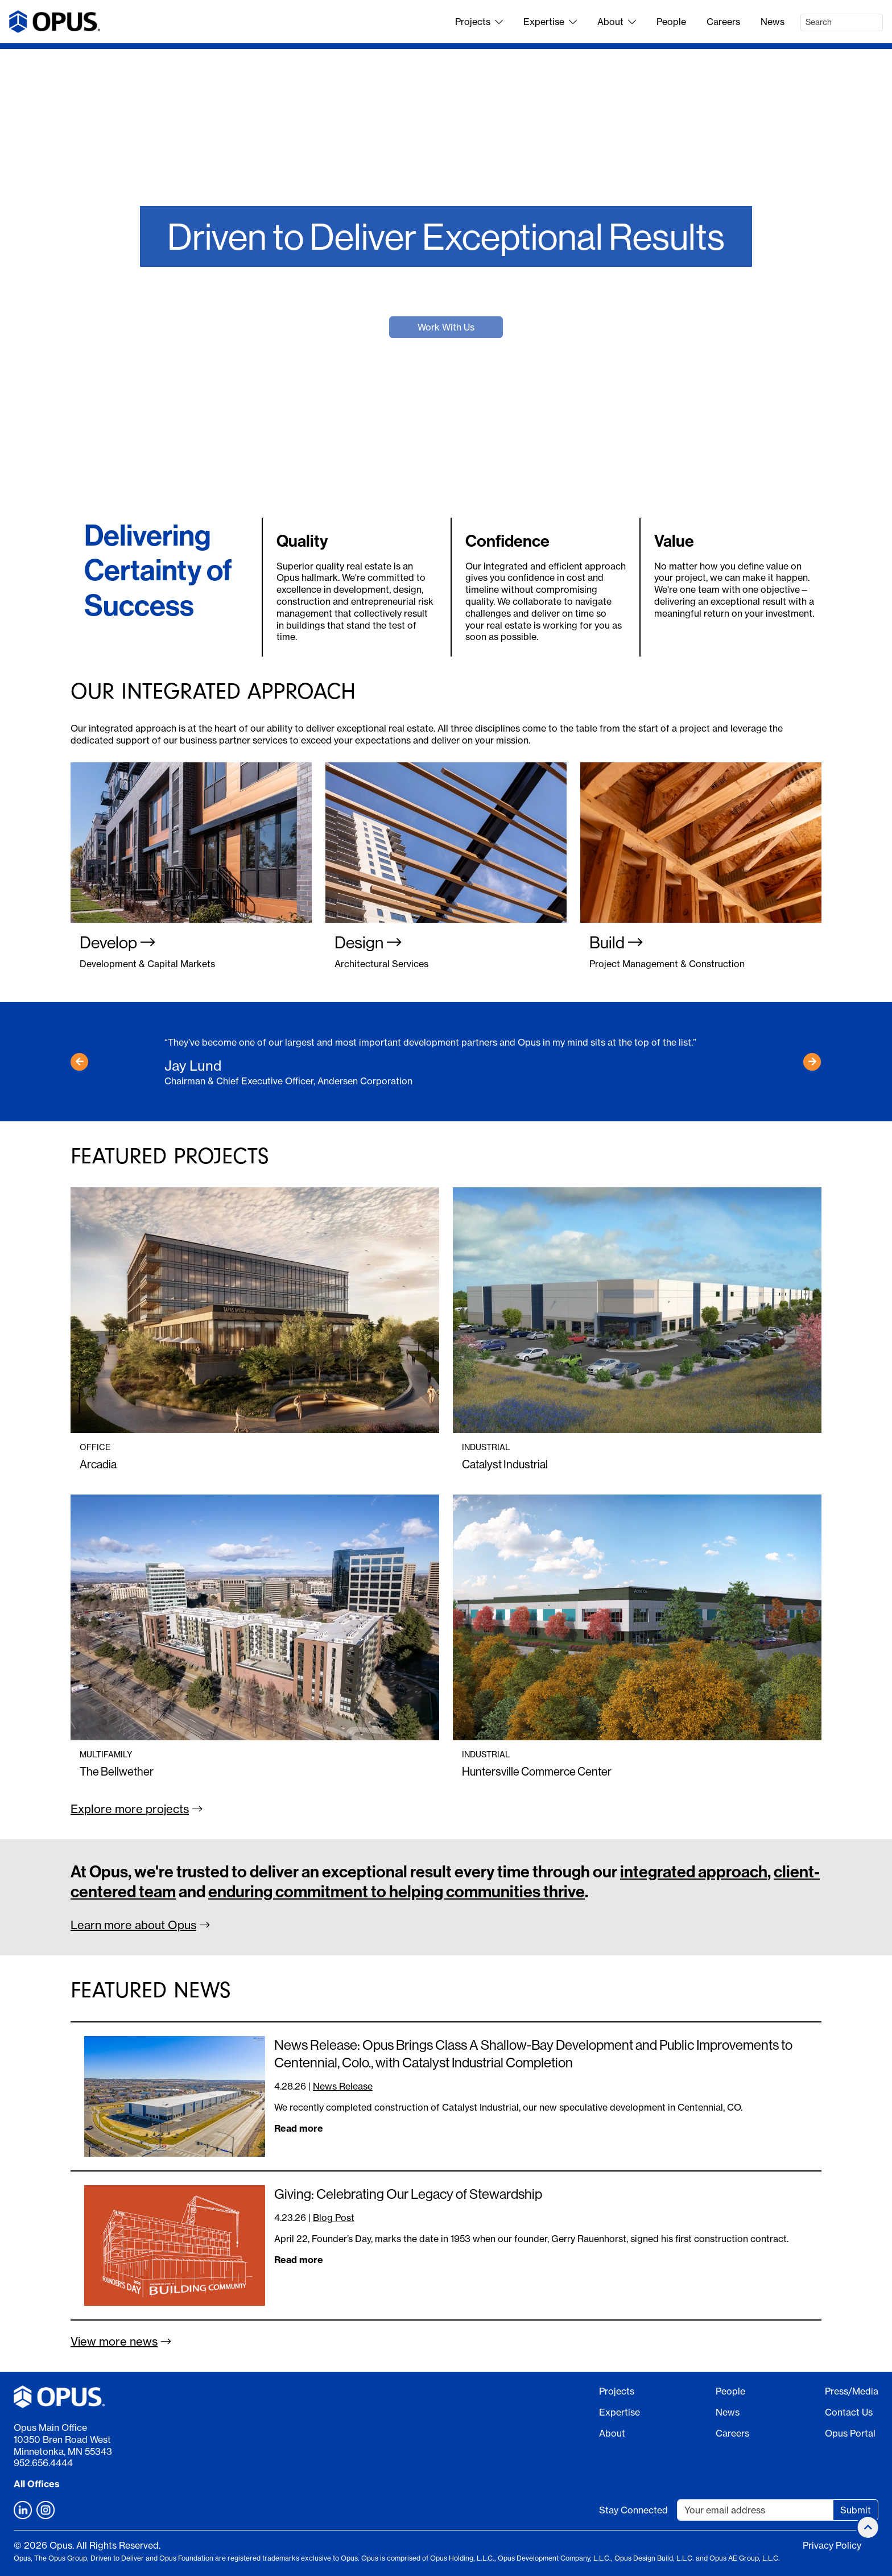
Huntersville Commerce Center (537, 1771)
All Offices (37, 2484)
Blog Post (333, 2217)
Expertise (550, 21)
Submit (855, 2510)
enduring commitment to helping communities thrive (396, 1891)
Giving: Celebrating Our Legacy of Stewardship (408, 2193)
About (616, 21)
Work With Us (446, 327)
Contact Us (849, 2412)
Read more (298, 2128)
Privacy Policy (832, 2545)
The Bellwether (117, 1771)
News (772, 21)
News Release (343, 2086)
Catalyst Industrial (505, 1464)
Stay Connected (633, 2510)
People (671, 21)
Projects (479, 21)
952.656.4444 (43, 2462)
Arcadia (98, 1464)
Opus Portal (850, 2433)
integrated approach (693, 1871)
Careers (723, 21)
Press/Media (851, 2391)
